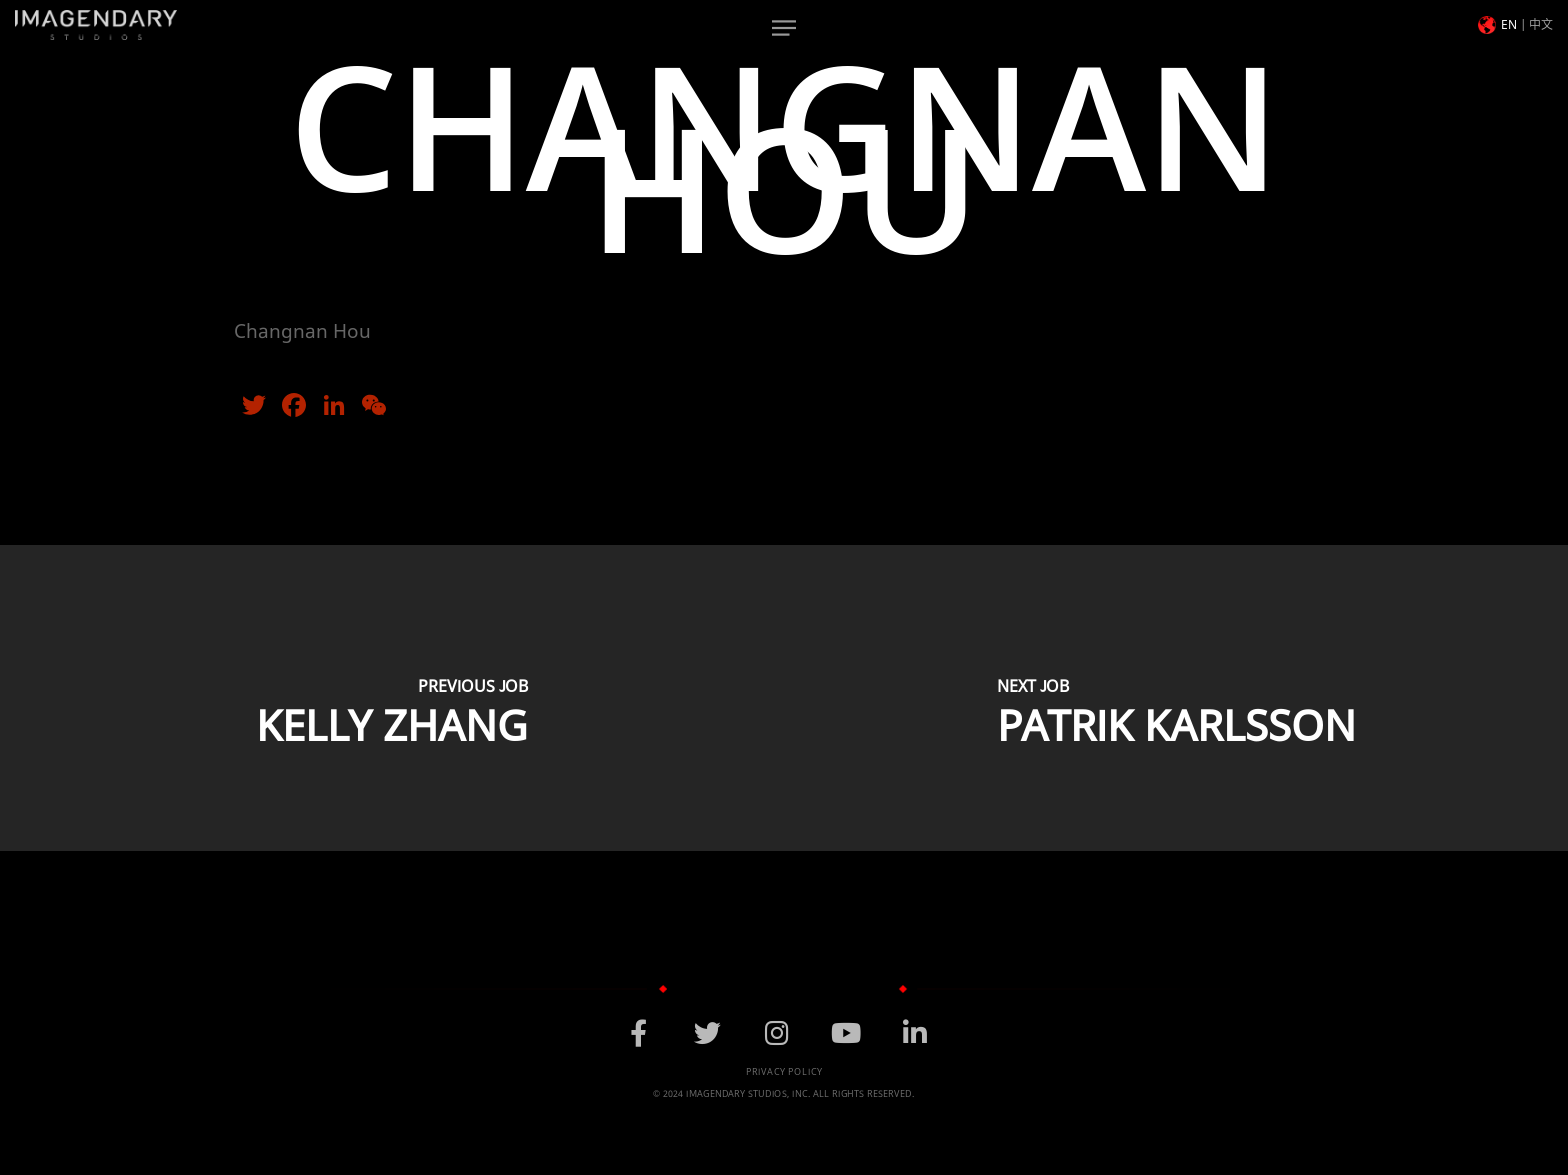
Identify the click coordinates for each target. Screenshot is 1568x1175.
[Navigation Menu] (784, 28)
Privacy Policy (784, 1072)
